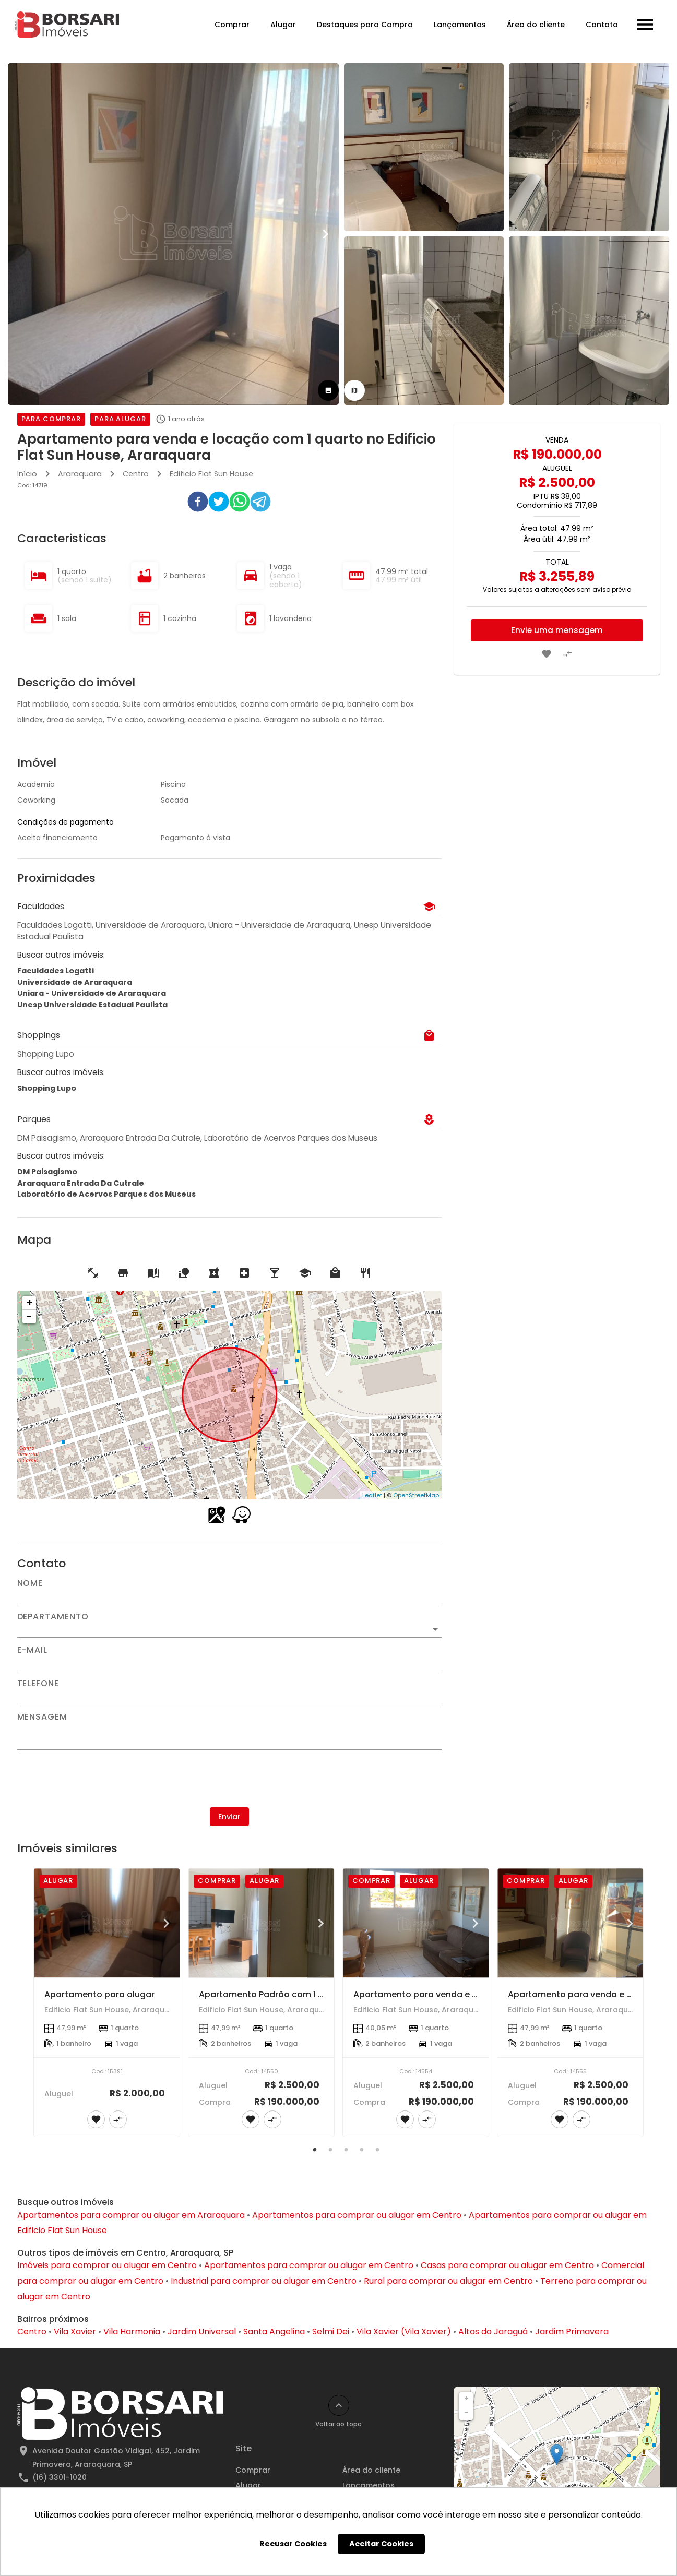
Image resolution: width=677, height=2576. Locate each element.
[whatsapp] (239, 503)
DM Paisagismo (47, 1171)
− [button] (29, 1316)
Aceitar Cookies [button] (381, 2543)
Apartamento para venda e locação (430, 1994)
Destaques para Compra (362, 24)
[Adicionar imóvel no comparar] (567, 654)
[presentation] (229, 1778)
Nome (30, 1583)
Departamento (53, 1617)
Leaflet (372, 1495)
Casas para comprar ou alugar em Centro (507, 2265)
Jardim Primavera (572, 2331)
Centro (136, 474)
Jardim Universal (202, 2331)
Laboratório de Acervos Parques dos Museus (106, 1194)
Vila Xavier (75, 2331)
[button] (229, 1629)
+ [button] (29, 1302)
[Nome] (229, 1596)
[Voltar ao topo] (338, 2405)
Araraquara (80, 474)
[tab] (328, 390)
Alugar (280, 24)
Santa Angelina (274, 2331)
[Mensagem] (229, 1735)
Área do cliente (533, 24)
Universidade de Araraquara (74, 982)
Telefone (38, 1683)
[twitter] (218, 503)
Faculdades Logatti (55, 970)
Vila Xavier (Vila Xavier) (404, 2331)
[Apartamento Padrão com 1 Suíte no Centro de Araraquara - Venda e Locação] (261, 1922)
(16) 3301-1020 (59, 2477)
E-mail (32, 1650)
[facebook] (197, 503)
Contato (599, 24)
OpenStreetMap (416, 1495)
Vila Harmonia (131, 2331)
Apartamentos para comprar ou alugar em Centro (356, 2215)
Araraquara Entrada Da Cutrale (80, 1183)
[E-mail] (229, 1662)
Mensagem (42, 1717)
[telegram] (260, 503)
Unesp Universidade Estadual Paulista (92, 1004)
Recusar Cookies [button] (293, 2543)
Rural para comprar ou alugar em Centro (448, 2281)
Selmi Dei (330, 2331)
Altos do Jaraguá (493, 2331)
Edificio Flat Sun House (211, 474)
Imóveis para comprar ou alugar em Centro (107, 2265)
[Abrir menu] (642, 24)
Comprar (229, 24)
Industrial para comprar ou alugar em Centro (264, 2281)
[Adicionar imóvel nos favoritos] (546, 654)
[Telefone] (229, 1696)
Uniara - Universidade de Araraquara (91, 993)
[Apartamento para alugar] (107, 1922)
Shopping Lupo (46, 1088)
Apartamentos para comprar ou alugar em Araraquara (131, 2215)
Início (27, 474)
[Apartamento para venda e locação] (416, 1922)
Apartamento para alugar (99, 1994)
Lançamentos (457, 24)
